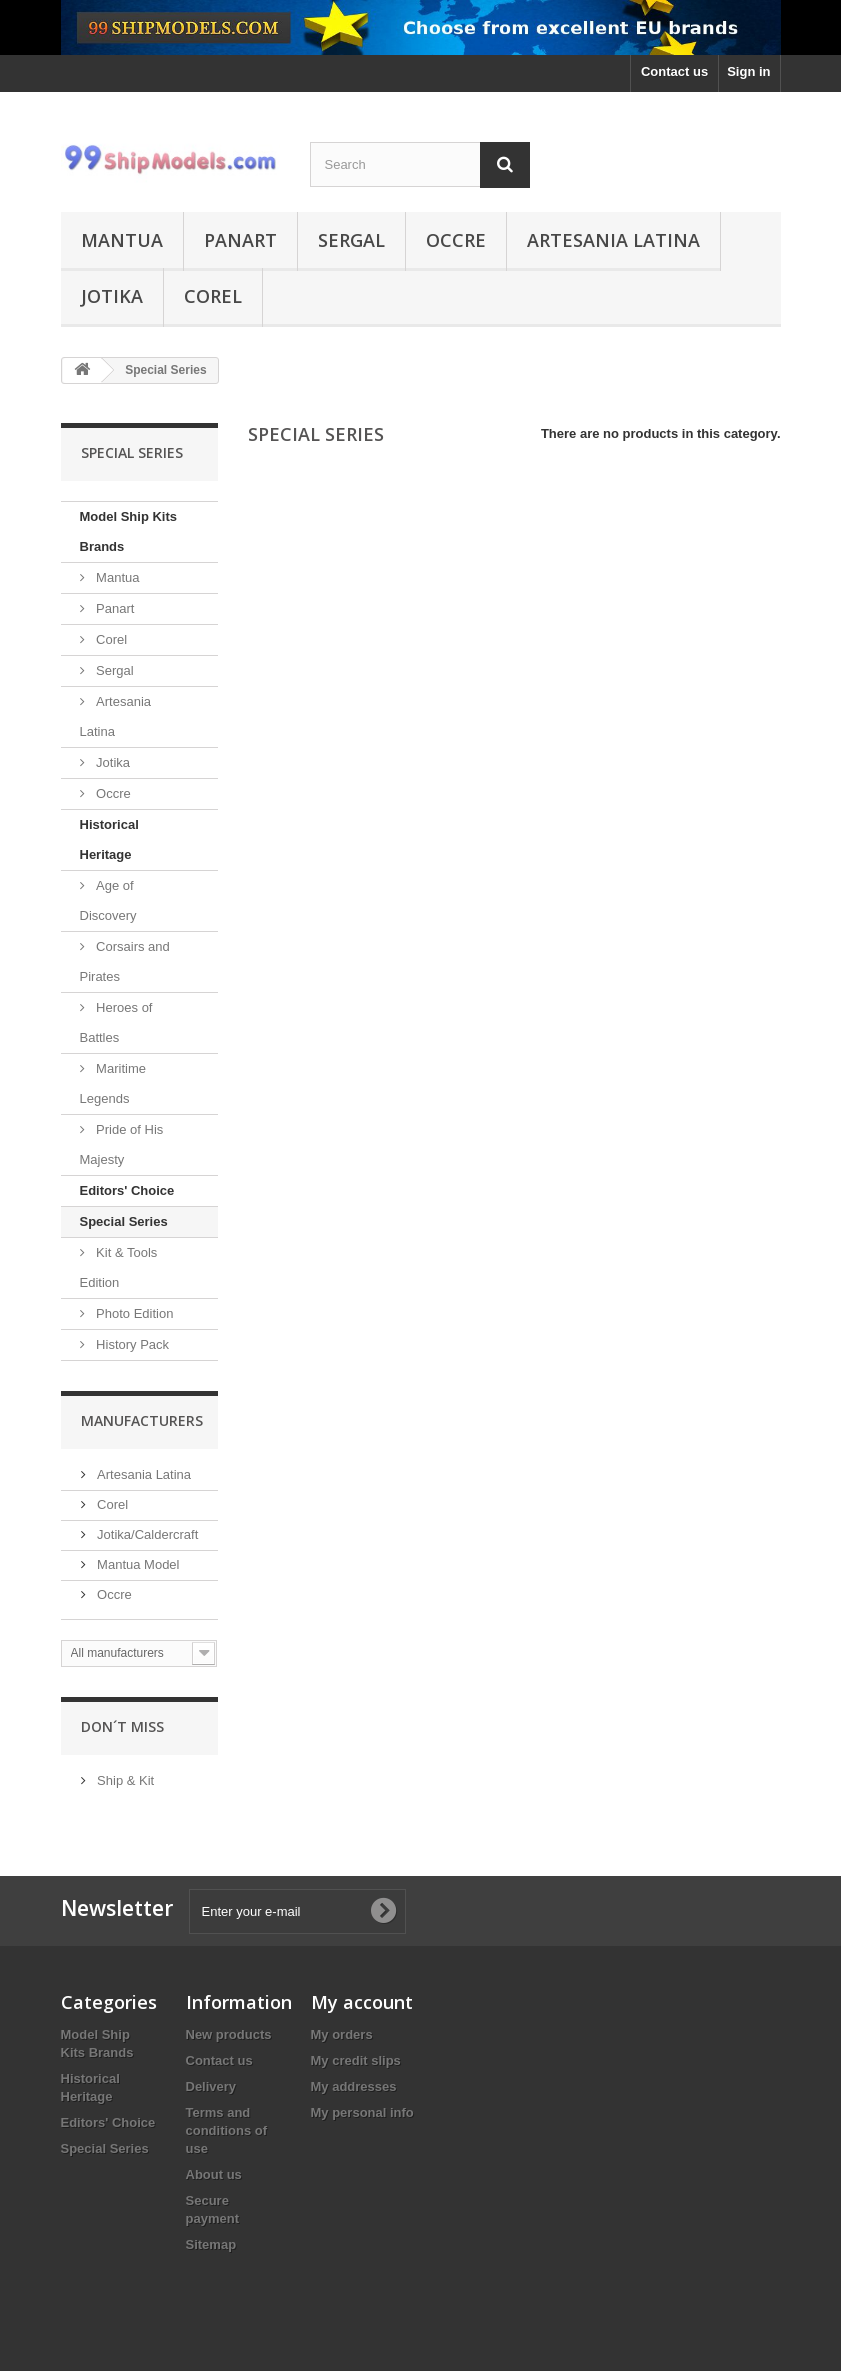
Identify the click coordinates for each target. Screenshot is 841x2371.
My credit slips (356, 2060)
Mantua (122, 240)
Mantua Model (137, 1564)
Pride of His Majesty (122, 1144)
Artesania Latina (613, 240)
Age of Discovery (108, 900)
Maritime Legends (113, 1083)
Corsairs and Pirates (125, 961)
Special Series (124, 1221)
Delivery (211, 2086)
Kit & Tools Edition (119, 1267)
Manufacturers (142, 1420)
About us (214, 2174)
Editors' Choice (127, 1190)
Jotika (112, 296)
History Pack (131, 1344)
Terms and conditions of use (227, 2130)
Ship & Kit (124, 1780)
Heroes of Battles (116, 1022)
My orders (342, 2034)
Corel (213, 296)
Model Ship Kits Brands (129, 531)
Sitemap (211, 2244)
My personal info (362, 2112)
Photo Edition (133, 1313)
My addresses (354, 2086)
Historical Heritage (109, 839)
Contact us (674, 71)
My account (362, 2002)
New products (229, 2034)
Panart (240, 240)
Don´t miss (122, 1726)
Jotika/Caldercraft (146, 1534)
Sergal (351, 240)
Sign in (748, 71)
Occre (456, 240)
